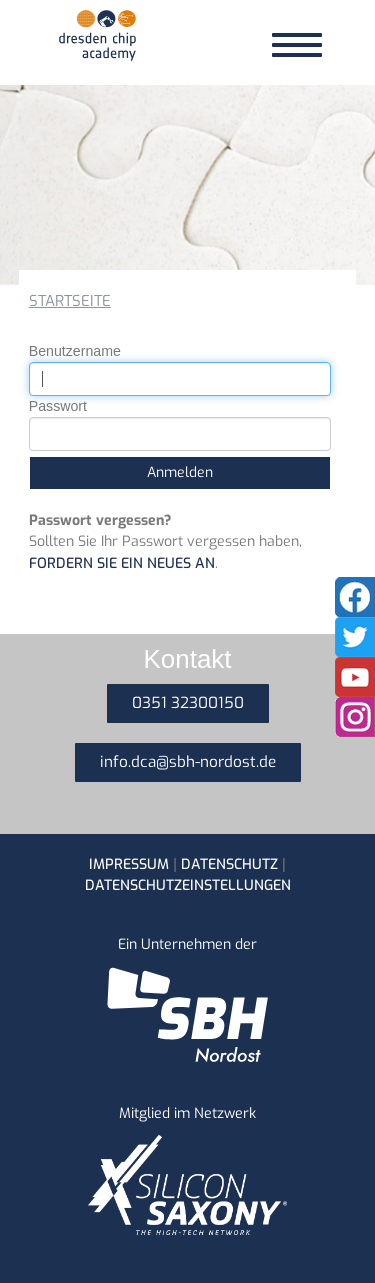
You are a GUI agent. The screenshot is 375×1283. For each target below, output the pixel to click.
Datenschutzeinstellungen (188, 885)
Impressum (129, 864)
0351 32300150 (188, 703)
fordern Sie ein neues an (122, 563)
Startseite (70, 301)
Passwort (58, 406)
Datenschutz (229, 864)
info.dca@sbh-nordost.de (188, 762)
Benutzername (75, 351)
